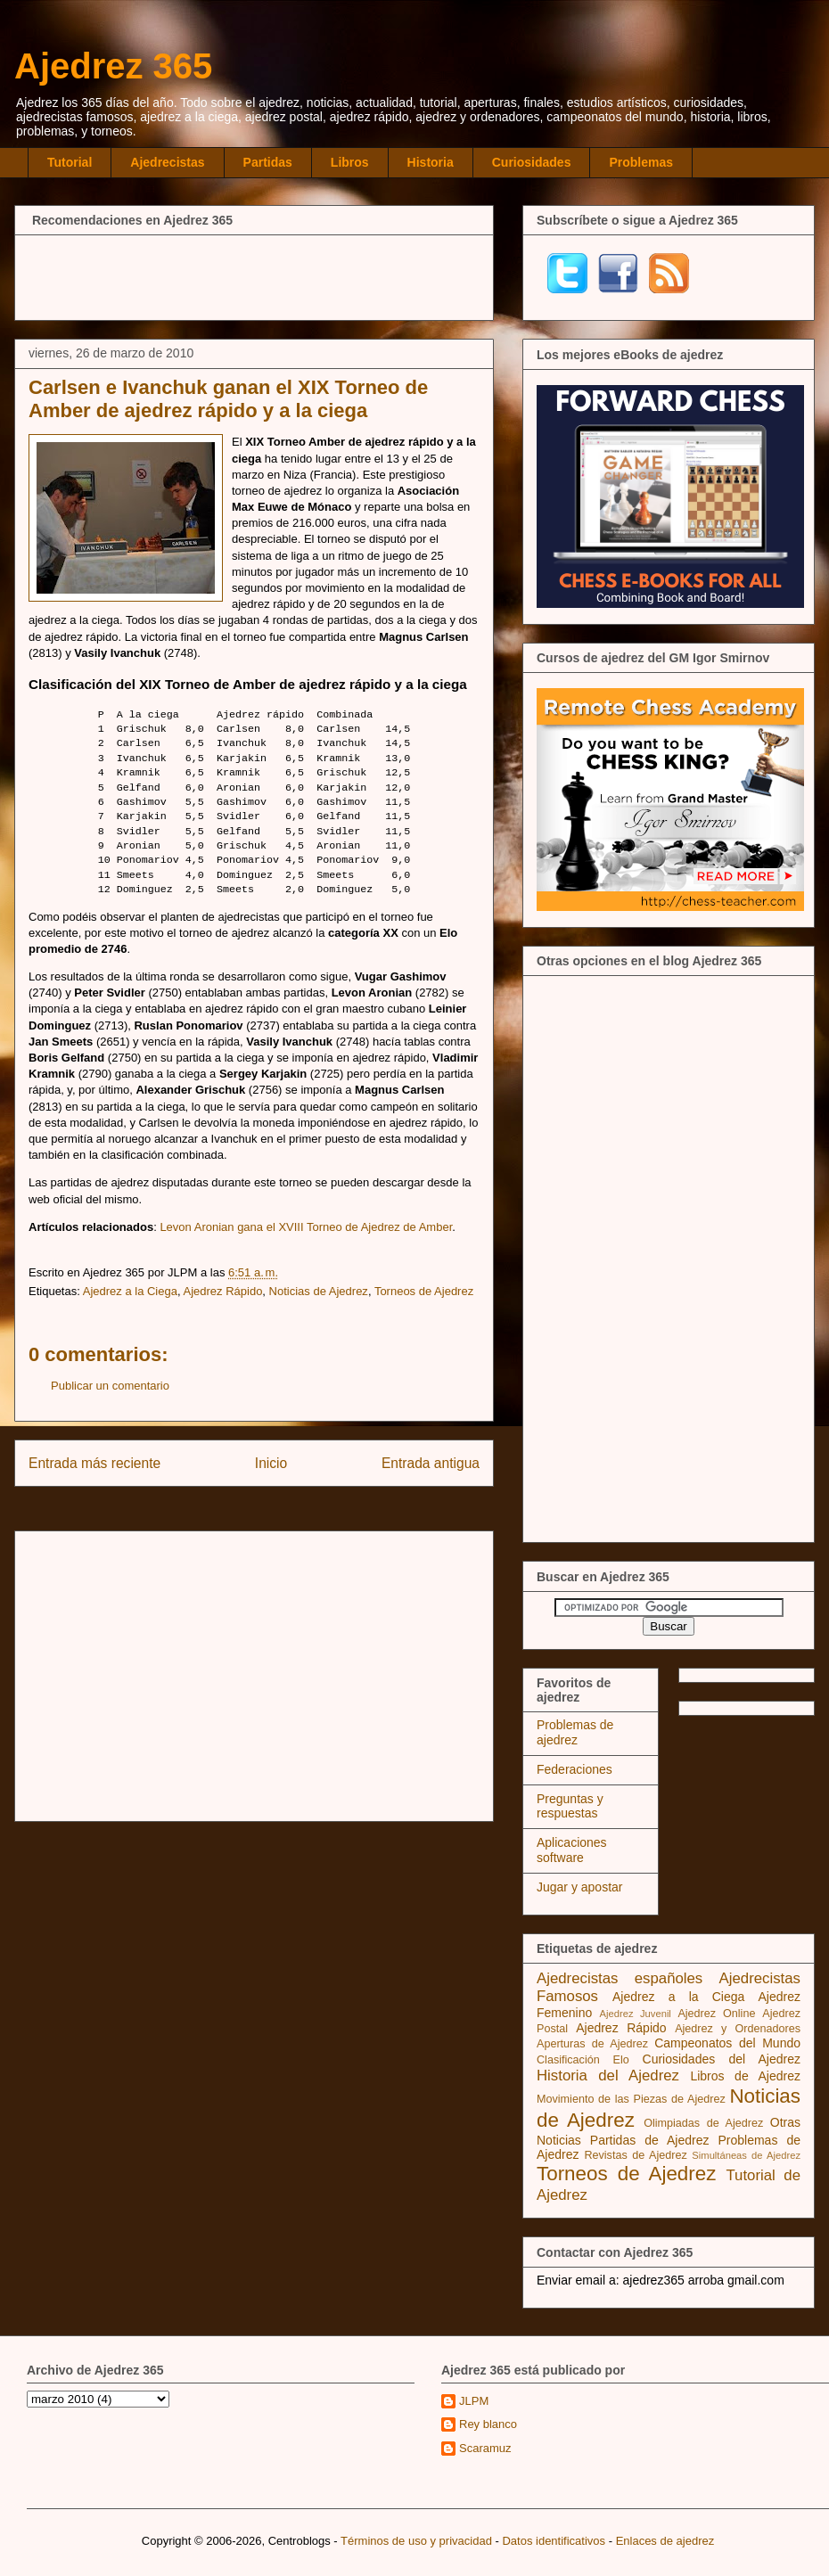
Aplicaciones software (572, 1850)
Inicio (271, 1463)
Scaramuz (485, 2448)
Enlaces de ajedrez (665, 2540)
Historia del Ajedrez (608, 2075)
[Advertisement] (254, 275)
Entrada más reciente (94, 1463)
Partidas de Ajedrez (650, 2140)
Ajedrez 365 (113, 66)
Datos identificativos (553, 2540)
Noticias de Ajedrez (318, 1291)
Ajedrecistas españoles (619, 1978)
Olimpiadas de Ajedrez (703, 2123)
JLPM (473, 2401)
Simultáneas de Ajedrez (746, 2155)
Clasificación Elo (583, 2060)
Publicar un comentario (110, 1385)
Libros (350, 162)
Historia (430, 162)
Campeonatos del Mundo (727, 2043)
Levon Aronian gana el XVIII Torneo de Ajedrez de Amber (306, 1227)
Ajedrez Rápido (222, 1291)
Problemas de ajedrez (575, 1732)
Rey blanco (488, 2424)
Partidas (267, 162)
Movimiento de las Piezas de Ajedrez (631, 2099)
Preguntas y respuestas (570, 1806)
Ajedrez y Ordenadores (737, 2028)
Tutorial (69, 162)
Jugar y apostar (580, 1887)
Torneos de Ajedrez (423, 1291)
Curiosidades (531, 162)
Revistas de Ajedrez (635, 2155)
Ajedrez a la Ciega (130, 1291)
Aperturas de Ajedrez (592, 2044)
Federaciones (574, 1769)
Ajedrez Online (716, 2013)
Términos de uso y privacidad (416, 2540)
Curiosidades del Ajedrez (721, 2059)
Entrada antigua (431, 1463)
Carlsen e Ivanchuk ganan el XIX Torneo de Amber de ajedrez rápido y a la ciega (228, 399)
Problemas (641, 162)
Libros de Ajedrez (745, 2076)
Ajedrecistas (167, 162)
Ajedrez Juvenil (635, 2013)
